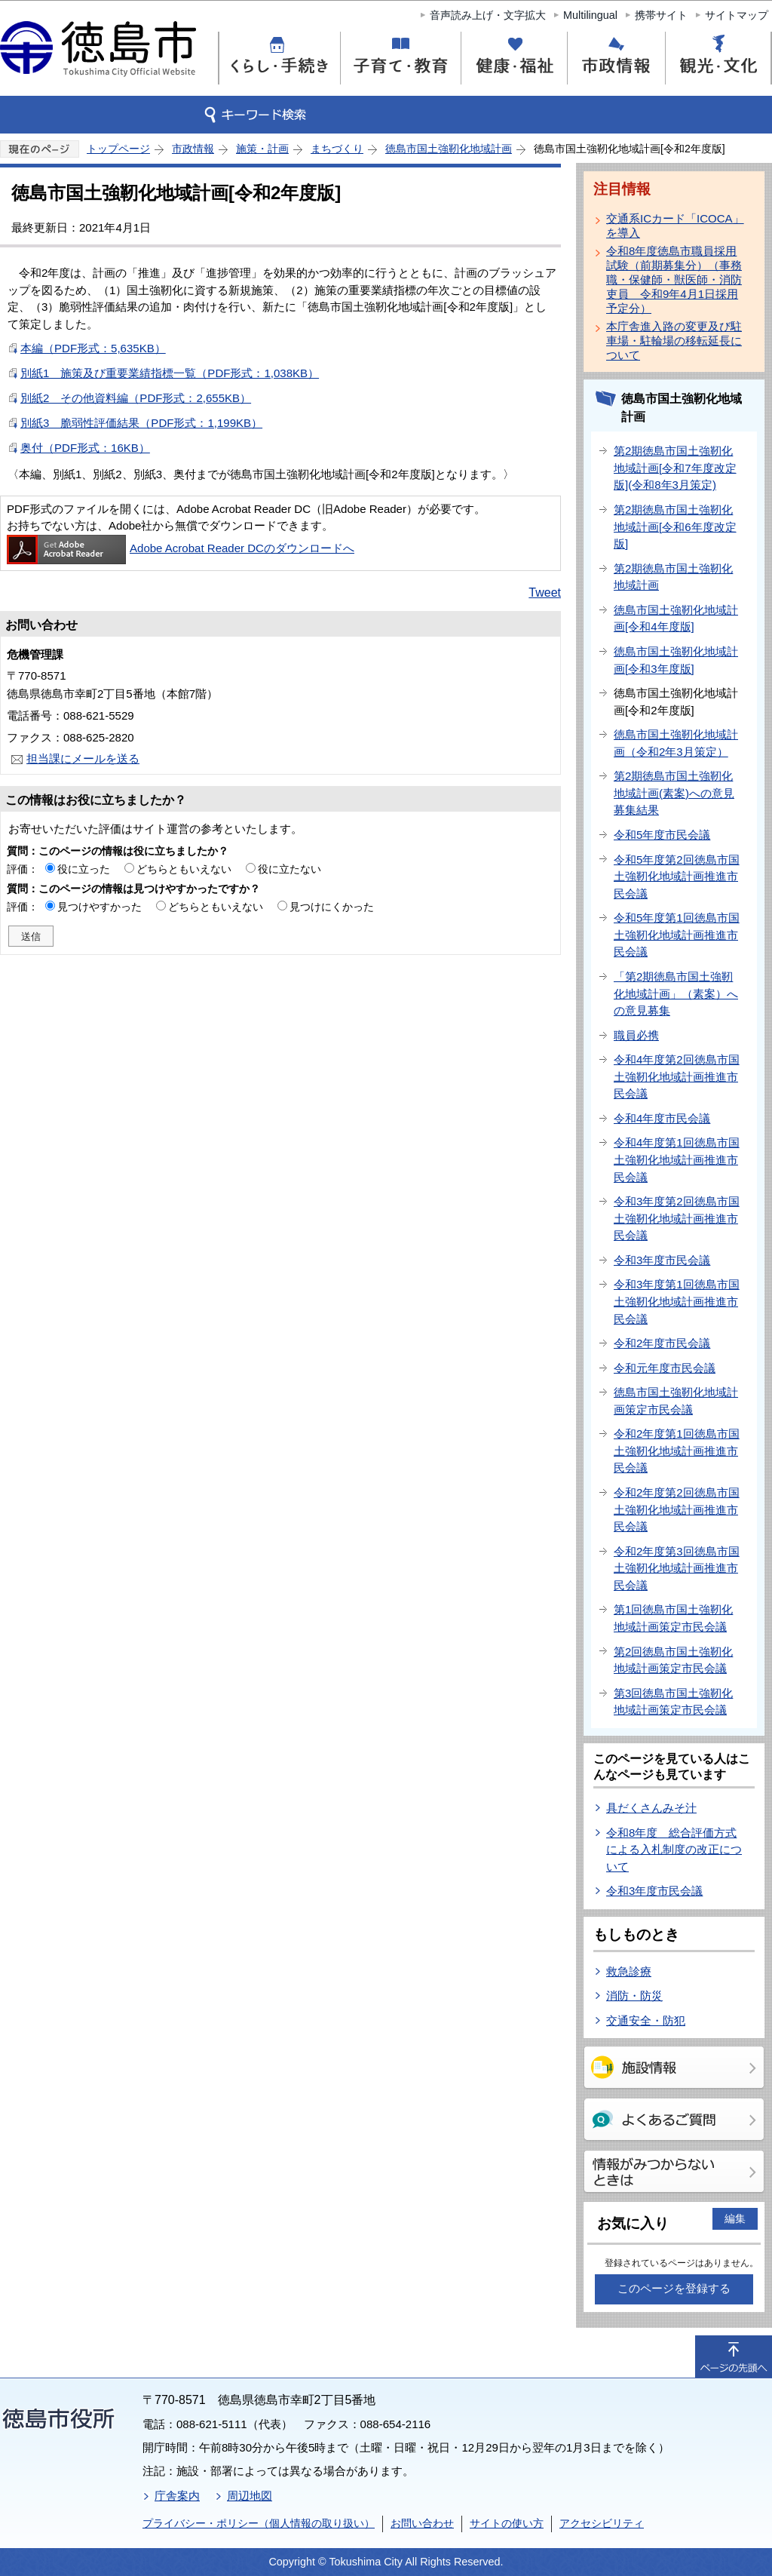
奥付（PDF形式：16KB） (85, 447)
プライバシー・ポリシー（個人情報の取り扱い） (258, 2523)
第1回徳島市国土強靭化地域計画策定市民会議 (673, 1618)
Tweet (544, 592)
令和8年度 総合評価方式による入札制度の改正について (674, 1849)
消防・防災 (634, 1995)
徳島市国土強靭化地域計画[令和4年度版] (676, 618)
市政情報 (193, 149)
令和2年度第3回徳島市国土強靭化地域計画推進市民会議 (677, 1568)
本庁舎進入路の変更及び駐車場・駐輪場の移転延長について (674, 340)
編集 (735, 2218)
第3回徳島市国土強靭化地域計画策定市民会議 (673, 1702)
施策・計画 (262, 149)
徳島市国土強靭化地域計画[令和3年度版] (676, 660)
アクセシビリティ (601, 2523)
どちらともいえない (183, 869)
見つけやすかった (99, 907)
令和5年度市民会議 (662, 834)
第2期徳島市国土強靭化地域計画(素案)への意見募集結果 (674, 792)
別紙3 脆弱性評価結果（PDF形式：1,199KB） (141, 422)
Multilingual (590, 15)
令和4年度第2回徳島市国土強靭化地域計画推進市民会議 (677, 1076)
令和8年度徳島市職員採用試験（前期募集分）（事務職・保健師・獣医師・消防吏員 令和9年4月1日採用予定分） (674, 279)
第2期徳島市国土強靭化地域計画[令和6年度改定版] (675, 526)
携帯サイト (661, 15)
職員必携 (636, 1035)
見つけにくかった (332, 907)
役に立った (83, 869)
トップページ (118, 149)
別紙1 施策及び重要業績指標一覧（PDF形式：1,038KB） (169, 373)
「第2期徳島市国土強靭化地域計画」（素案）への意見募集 (676, 993)
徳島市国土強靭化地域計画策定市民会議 (676, 1401)
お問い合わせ (422, 2523)
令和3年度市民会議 (662, 1260)
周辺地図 (249, 2495)
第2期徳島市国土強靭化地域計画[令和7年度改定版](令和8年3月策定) (675, 467)
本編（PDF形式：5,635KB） (93, 348)
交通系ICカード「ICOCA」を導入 (675, 225)
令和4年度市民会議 (662, 1118)
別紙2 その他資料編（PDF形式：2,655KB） (135, 397)
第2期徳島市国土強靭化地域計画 (673, 577)
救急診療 (628, 1971)
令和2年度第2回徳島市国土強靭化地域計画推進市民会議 (677, 1509)
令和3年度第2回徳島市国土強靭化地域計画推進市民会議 (677, 1218)
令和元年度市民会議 (664, 1368)
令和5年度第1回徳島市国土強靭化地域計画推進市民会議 (677, 934)
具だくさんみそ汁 (651, 1807)
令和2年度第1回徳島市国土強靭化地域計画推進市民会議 (677, 1450)
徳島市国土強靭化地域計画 (448, 149)
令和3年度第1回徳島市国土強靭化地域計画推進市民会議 (677, 1301)
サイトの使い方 (507, 2523)
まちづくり (337, 149)
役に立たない (289, 869)
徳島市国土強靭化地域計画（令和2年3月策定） (676, 743)
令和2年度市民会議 (662, 1343)
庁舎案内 (177, 2495)
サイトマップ (736, 15)
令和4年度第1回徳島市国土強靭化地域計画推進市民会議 (677, 1159)
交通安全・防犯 (645, 2020)
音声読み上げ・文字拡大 (488, 15)
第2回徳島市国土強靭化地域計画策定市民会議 (673, 1660)
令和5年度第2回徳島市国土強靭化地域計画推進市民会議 (677, 876)
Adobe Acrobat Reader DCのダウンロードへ (180, 548)
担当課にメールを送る (82, 758)
